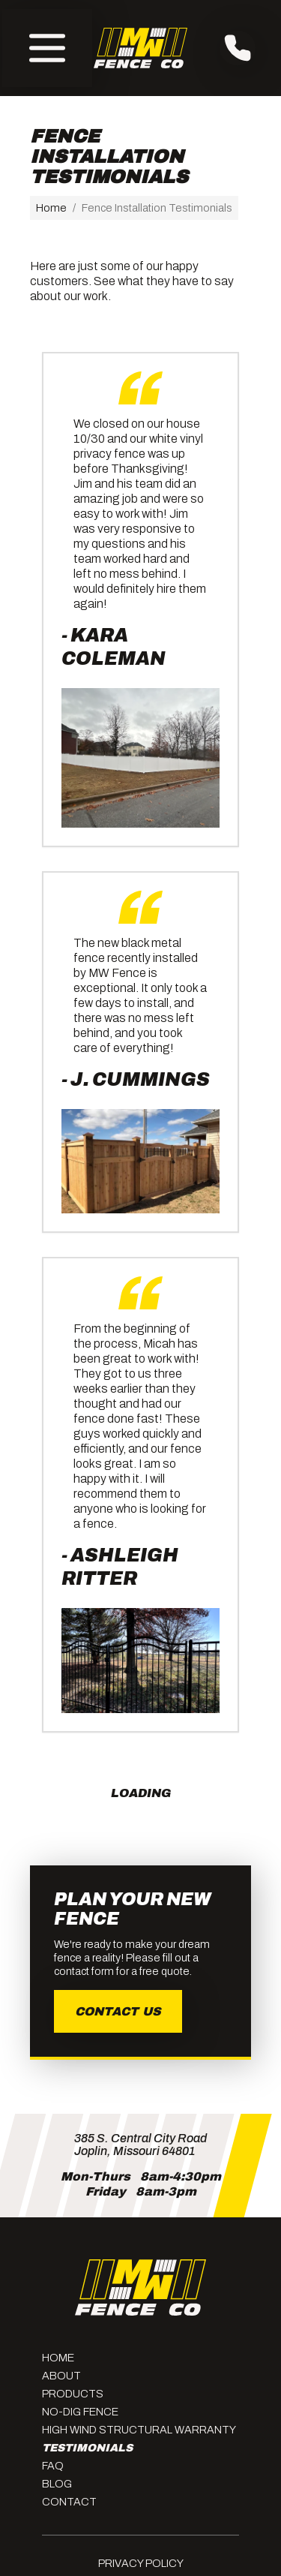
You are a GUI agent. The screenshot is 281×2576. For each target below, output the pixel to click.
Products (72, 2394)
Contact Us (118, 2011)
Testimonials (87, 2448)
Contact (69, 2502)
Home (51, 208)
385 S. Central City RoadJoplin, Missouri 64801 (140, 2144)
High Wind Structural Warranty (139, 2430)
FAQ (53, 2466)
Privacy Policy (141, 2563)
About (61, 2376)
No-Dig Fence (80, 2412)
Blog (57, 2484)
